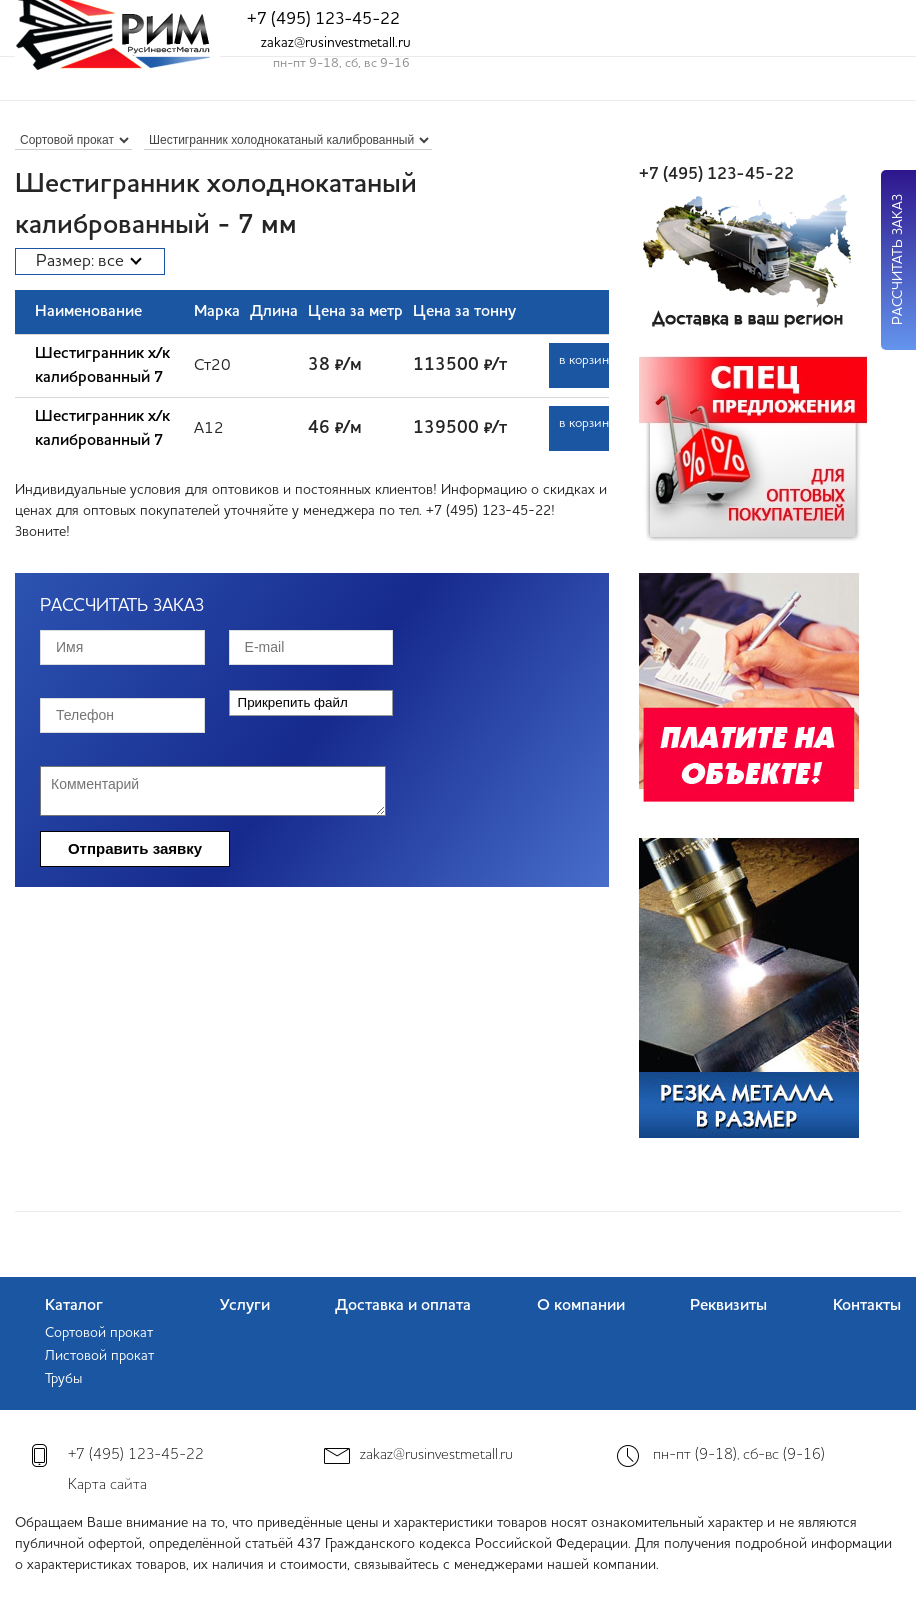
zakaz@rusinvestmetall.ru (336, 43)
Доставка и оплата (403, 1306)
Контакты (867, 1306)
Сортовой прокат (99, 1333)
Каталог (74, 1306)
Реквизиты (728, 1306)
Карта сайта (107, 1485)
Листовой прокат (99, 1356)
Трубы (63, 1379)
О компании (581, 1306)
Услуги (245, 1306)
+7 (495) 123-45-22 (323, 19)
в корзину (584, 360)
